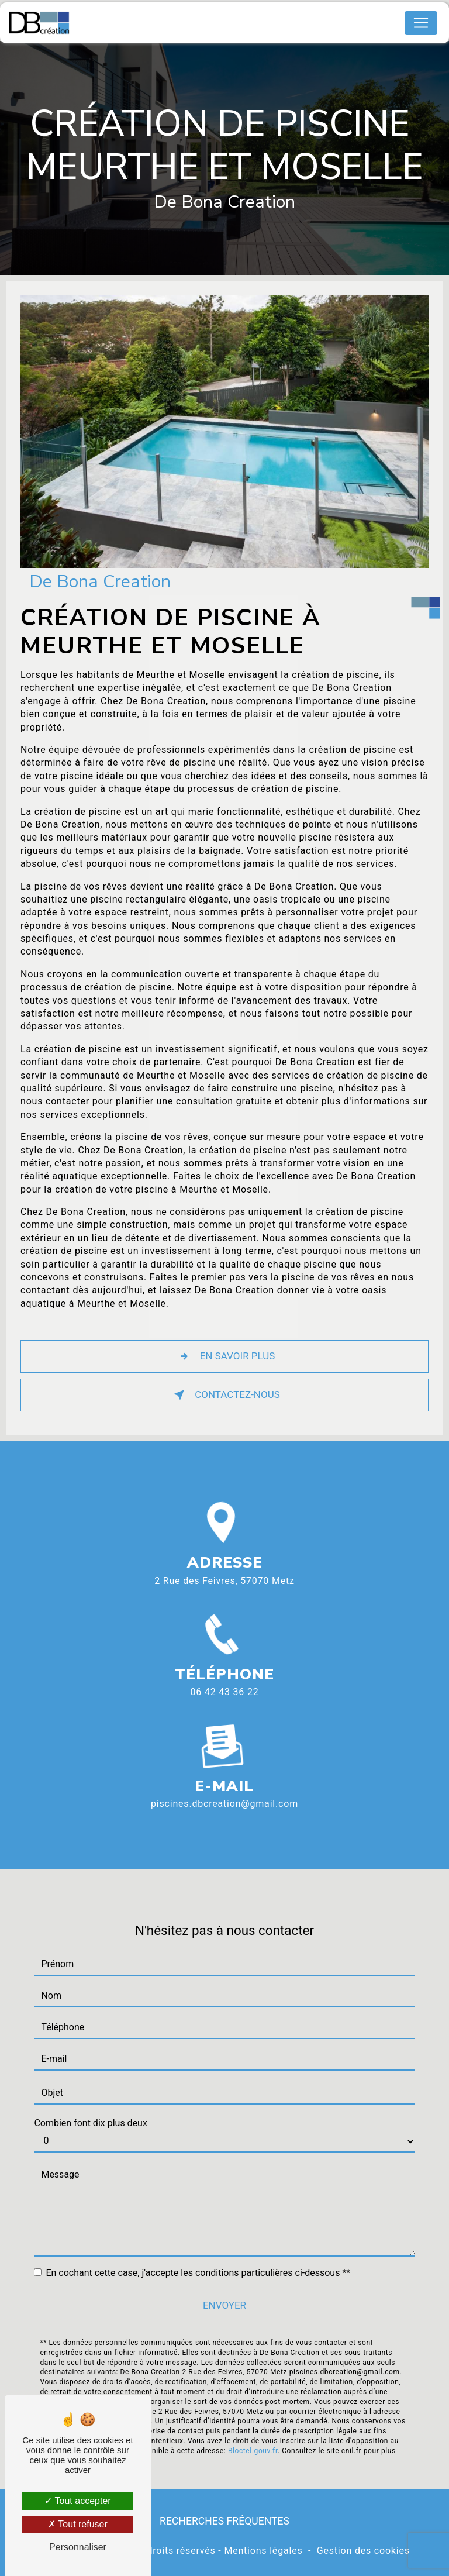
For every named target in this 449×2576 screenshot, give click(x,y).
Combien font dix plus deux (90, 2105)
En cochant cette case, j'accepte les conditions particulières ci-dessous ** (198, 2255)
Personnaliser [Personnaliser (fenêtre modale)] (77, 2547)
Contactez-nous (224, 1395)
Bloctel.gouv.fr (253, 2433)
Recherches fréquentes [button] (224, 2521)
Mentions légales (263, 2550)
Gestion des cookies (363, 2550)
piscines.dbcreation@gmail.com (224, 1786)
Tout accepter (77, 2501)
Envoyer (224, 2287)
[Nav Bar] (421, 23)
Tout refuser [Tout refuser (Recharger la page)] (78, 2524)
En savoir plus (224, 1356)
